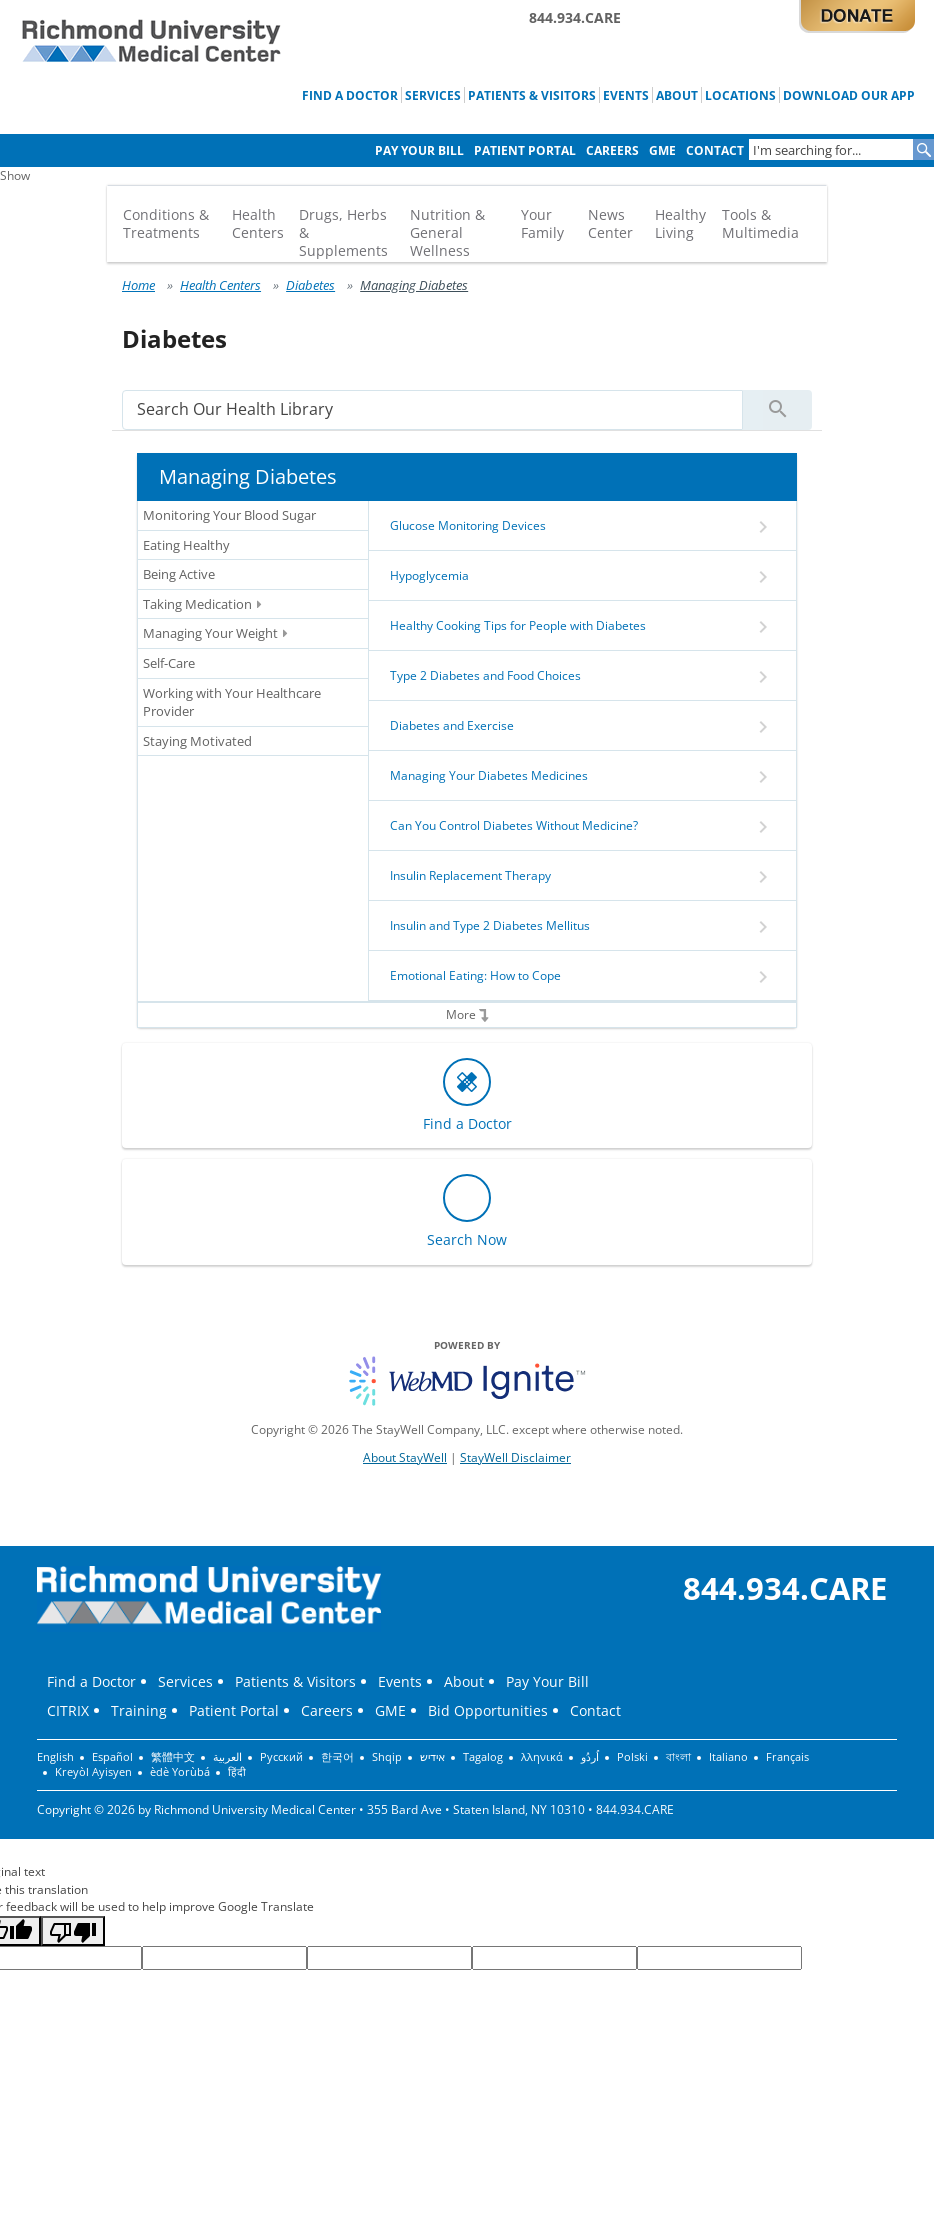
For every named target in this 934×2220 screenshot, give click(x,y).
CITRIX (68, 1710)
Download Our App (849, 95)
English (55, 1757)
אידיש (432, 1757)
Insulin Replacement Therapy (470, 875)
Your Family (542, 223)
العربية (227, 1757)
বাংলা (678, 1757)
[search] (432, 409)
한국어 (337, 1757)
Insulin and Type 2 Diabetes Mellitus (490, 925)
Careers (612, 150)
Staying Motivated (197, 741)
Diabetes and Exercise (452, 725)
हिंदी (237, 1772)
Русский (281, 1757)
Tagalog (483, 1757)
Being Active (179, 574)
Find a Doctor (350, 95)
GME (662, 150)
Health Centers (258, 223)
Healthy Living (680, 223)
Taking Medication (202, 604)
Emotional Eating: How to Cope (475, 975)
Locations (740, 95)
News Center (610, 223)
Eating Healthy (186, 545)
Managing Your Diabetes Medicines (489, 775)
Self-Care (169, 663)
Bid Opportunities (488, 1710)
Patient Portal (525, 150)
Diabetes (310, 285)
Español (112, 1757)
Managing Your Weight (215, 633)
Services (433, 95)
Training (139, 1710)
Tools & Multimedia (760, 223)
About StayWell (405, 1457)
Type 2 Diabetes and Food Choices (485, 675)
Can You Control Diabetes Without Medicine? (514, 825)
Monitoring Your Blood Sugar (229, 515)
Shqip (387, 1757)
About (677, 95)
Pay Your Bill (419, 150)
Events (626, 95)
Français (787, 1757)
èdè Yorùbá (180, 1772)
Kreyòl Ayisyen (93, 1772)
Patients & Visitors (532, 95)
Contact (715, 150)
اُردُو (590, 1757)
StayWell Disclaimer (515, 1457)
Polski (632, 1757)
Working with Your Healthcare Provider (232, 702)
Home (138, 285)
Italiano (728, 1757)
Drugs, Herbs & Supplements (343, 232)
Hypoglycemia (429, 575)
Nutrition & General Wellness (447, 232)
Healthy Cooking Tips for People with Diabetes (518, 625)
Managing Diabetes (414, 285)
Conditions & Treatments (166, 223)
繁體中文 (173, 1757)
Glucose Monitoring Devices (468, 525)
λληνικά (542, 1757)
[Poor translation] (73, 1931)
